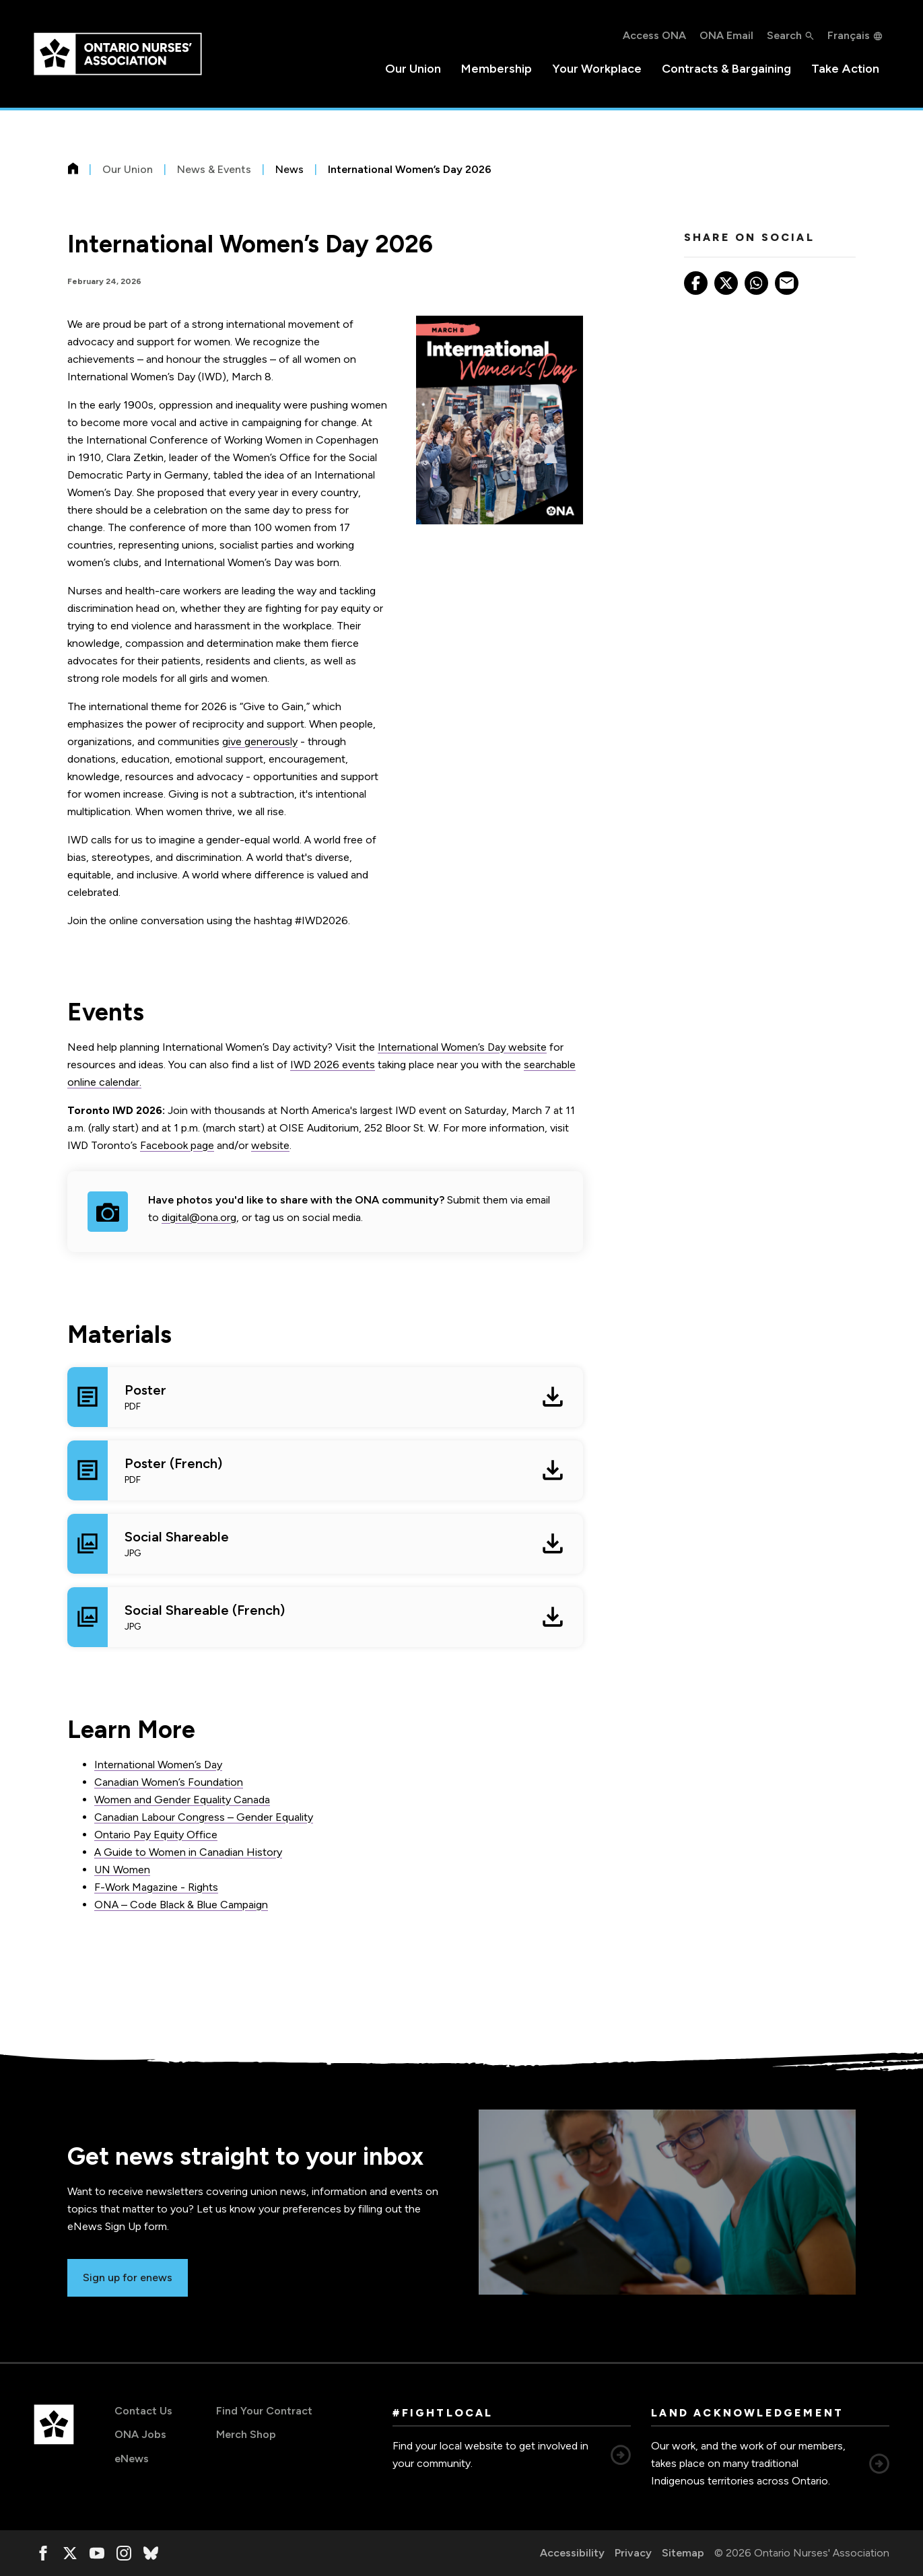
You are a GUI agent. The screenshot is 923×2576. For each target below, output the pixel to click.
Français (848, 35)
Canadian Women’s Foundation (168, 1782)
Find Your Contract (264, 2410)
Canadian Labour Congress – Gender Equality (203, 1817)
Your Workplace (597, 68)
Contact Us (143, 2410)
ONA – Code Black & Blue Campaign (181, 1904)
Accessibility (572, 2552)
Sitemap (683, 2552)
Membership (496, 68)
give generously (260, 741)
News (289, 169)
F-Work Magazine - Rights (156, 1887)
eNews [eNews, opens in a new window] (131, 2458)
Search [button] (784, 35)
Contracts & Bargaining (726, 68)
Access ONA (654, 35)
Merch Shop (246, 2434)
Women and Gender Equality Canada (182, 1799)
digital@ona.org (199, 1217)
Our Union (413, 68)
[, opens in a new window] (43, 2553)
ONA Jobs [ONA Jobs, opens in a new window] (140, 2434)
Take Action (845, 68)
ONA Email (726, 35)
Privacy (633, 2552)
